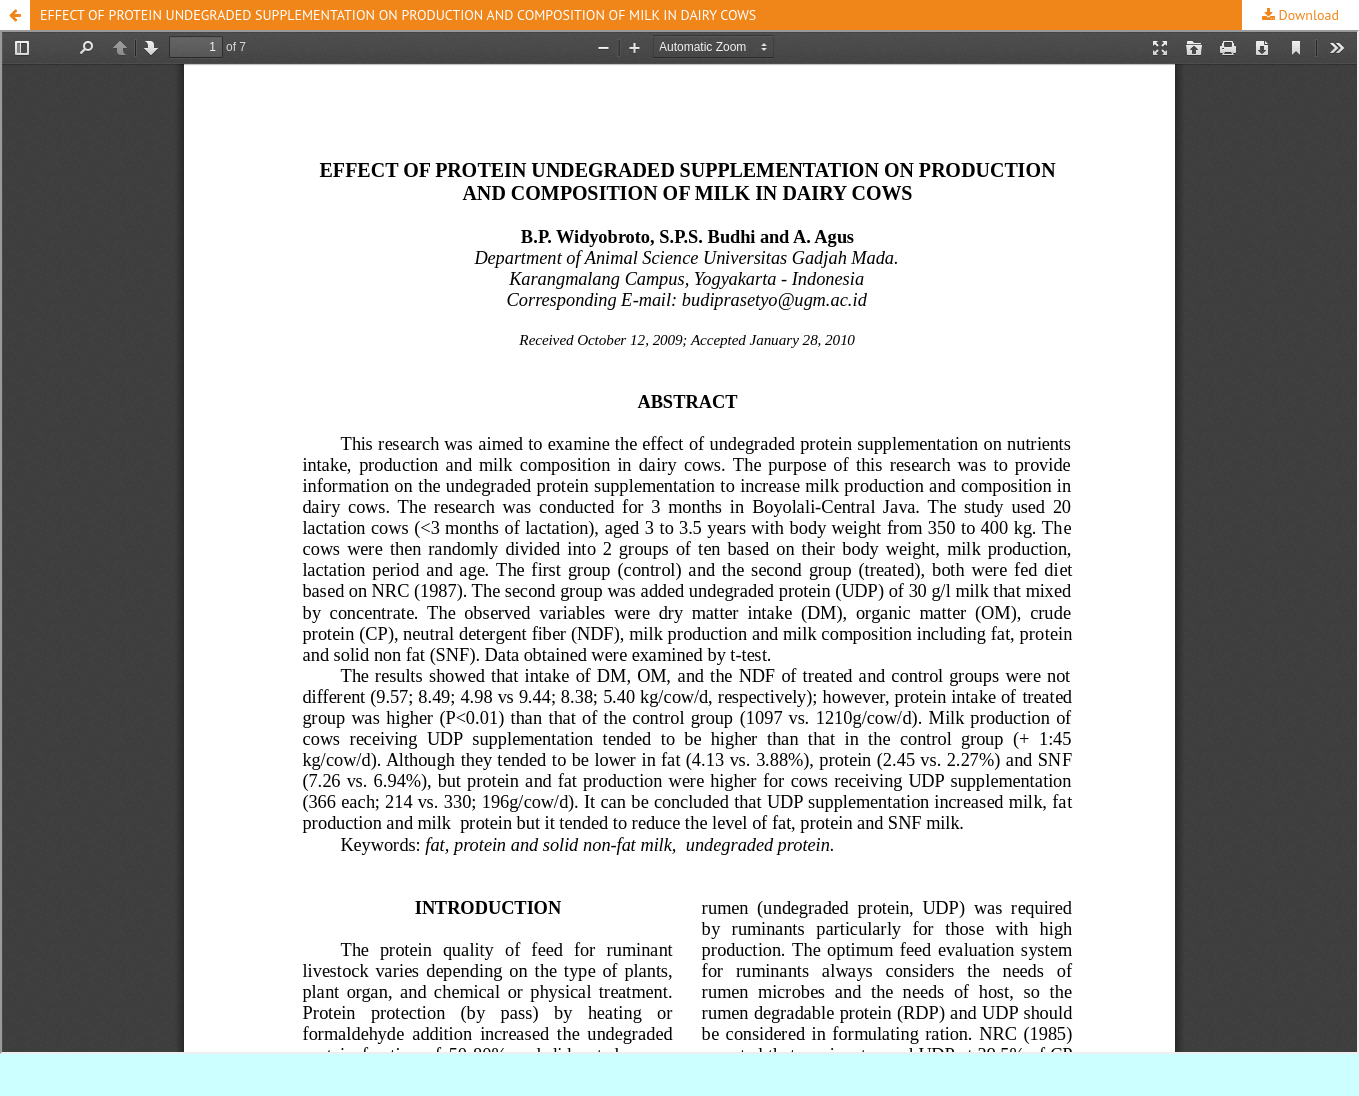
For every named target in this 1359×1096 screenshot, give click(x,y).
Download (1307, 15)
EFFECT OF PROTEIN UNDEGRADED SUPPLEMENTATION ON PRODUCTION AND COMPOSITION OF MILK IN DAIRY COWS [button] (398, 15)
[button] (15, 15)
